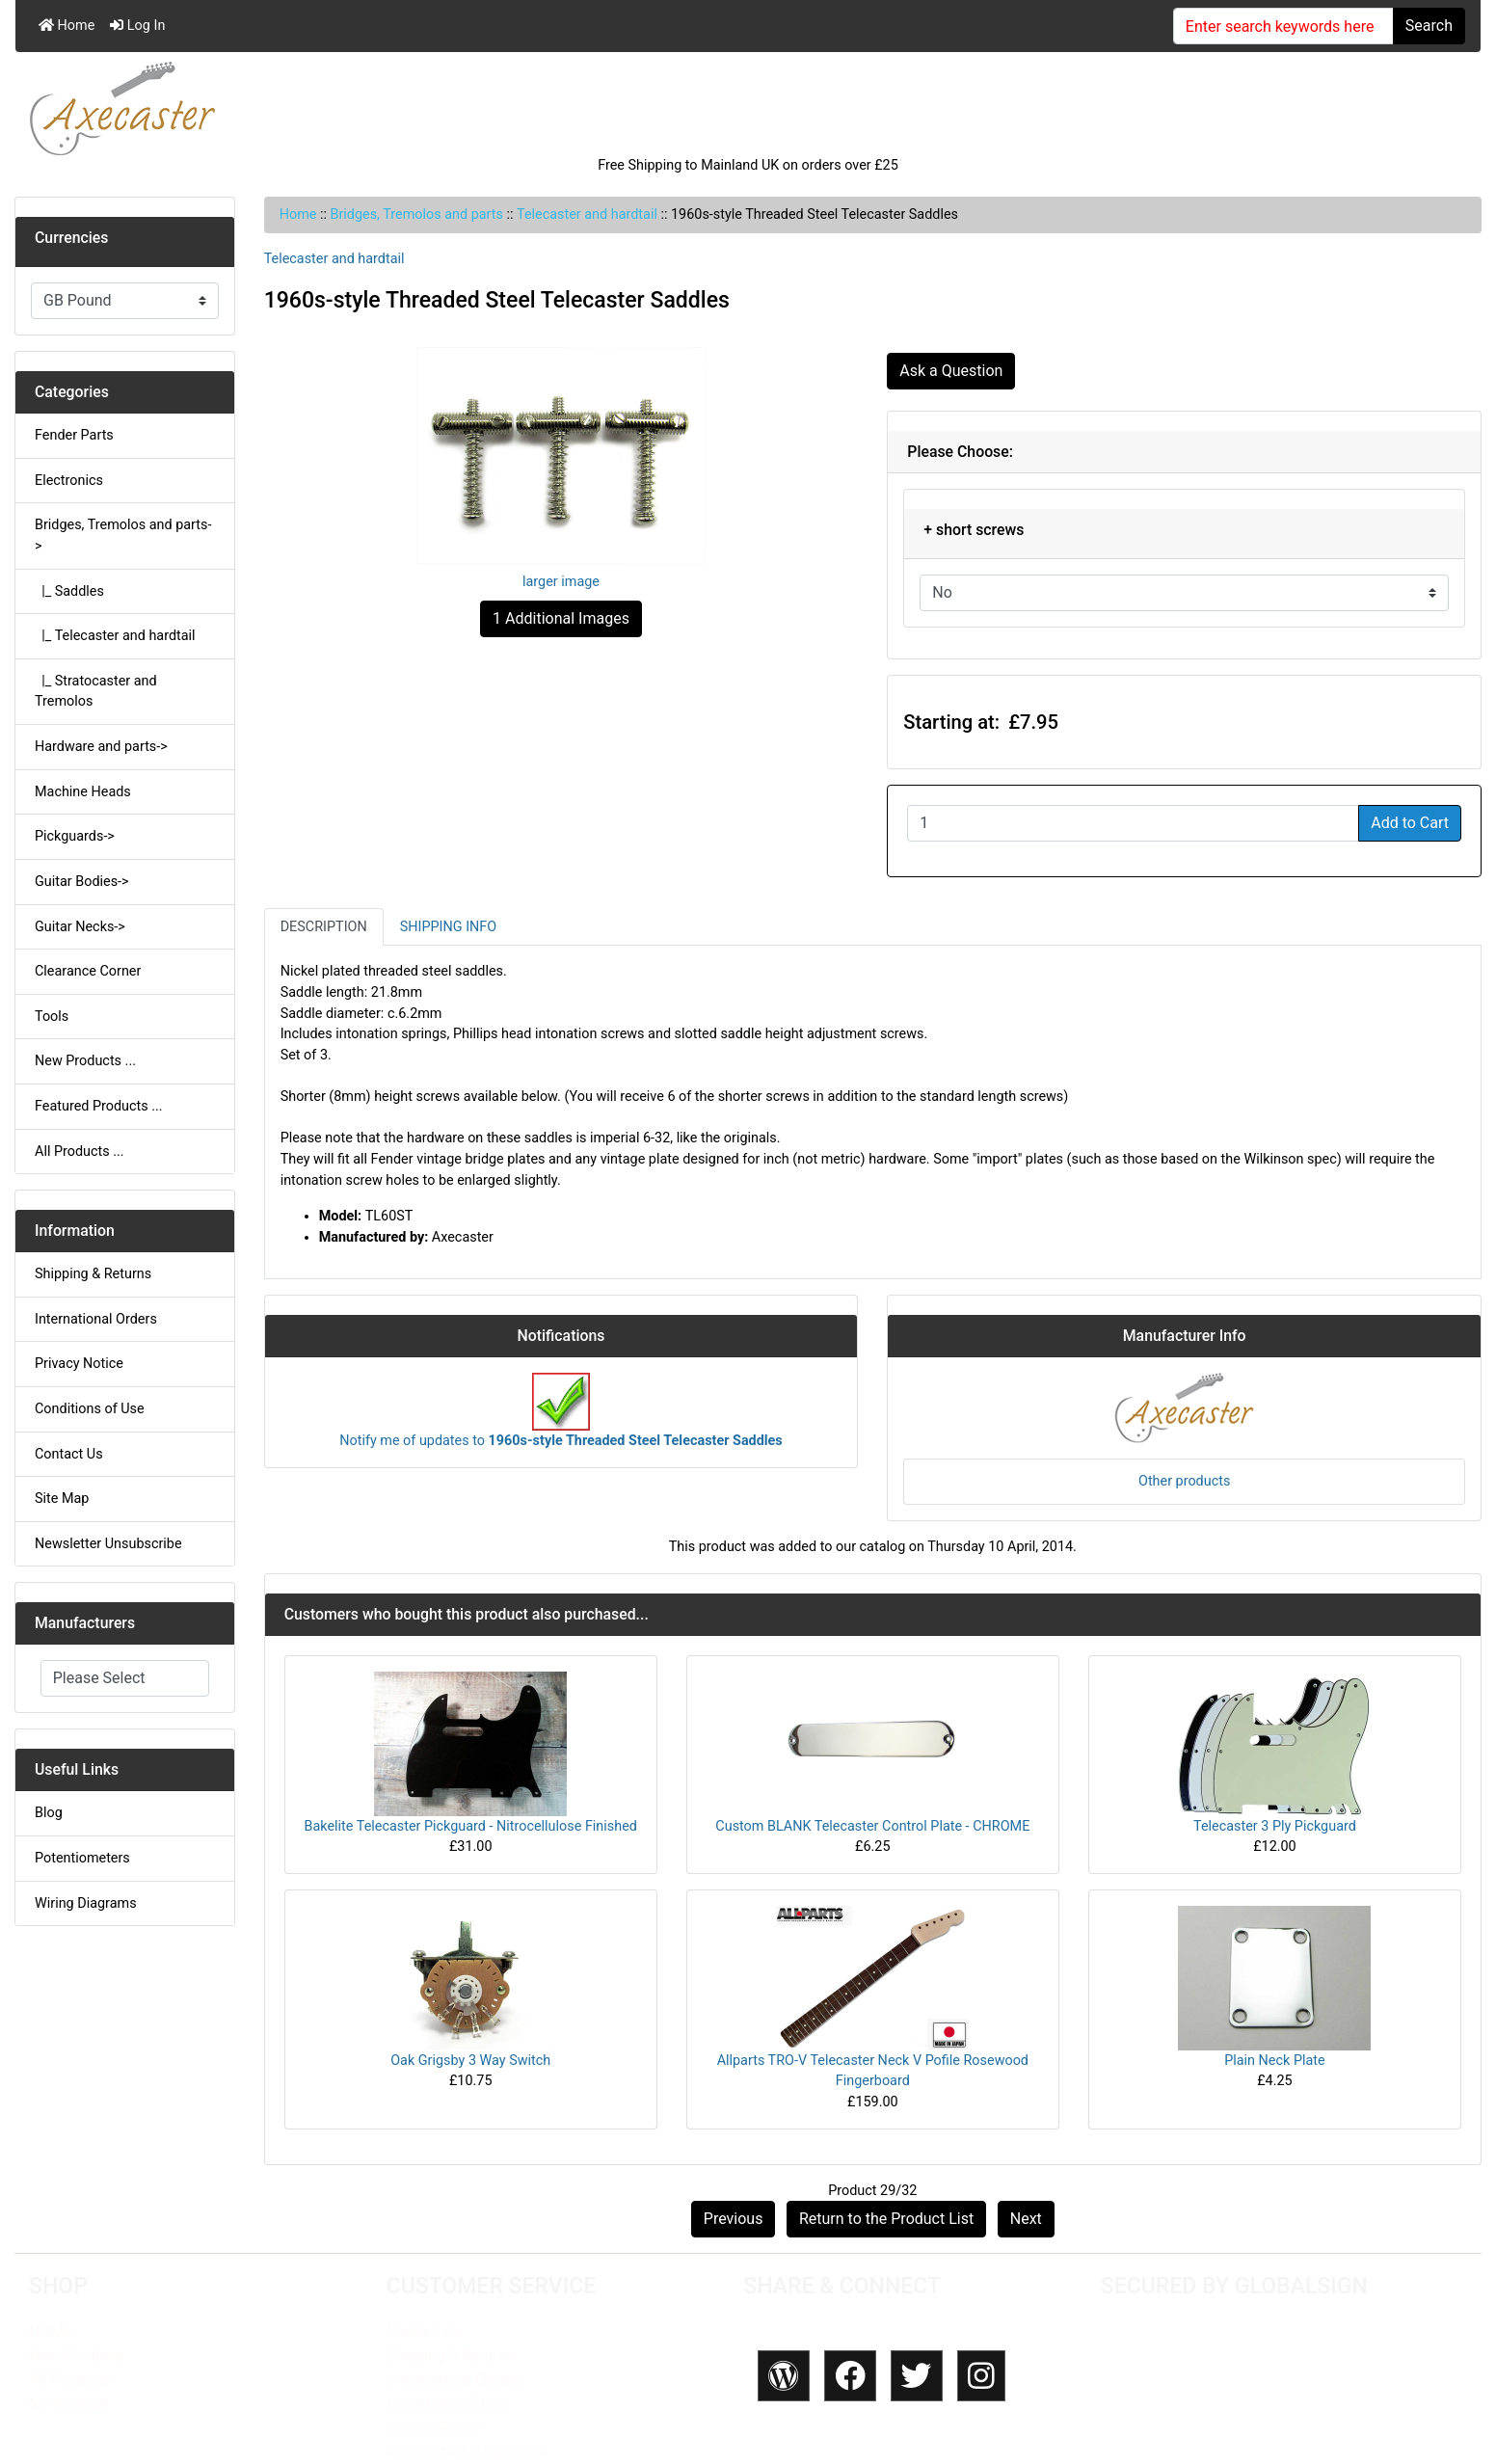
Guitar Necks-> (80, 927)
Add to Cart (1410, 823)
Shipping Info (448, 927)
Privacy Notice (79, 1363)
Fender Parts (74, 435)
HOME (50, 2331)
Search (1429, 25)
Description (323, 927)
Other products (1184, 1481)
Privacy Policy (433, 2428)
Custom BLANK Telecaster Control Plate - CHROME (872, 1826)
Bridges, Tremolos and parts (417, 214)
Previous (733, 2219)
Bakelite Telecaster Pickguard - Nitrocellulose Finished (471, 1826)
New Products (76, 2355)
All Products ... (79, 1151)
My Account (69, 2404)
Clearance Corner (88, 971)
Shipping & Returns (93, 1274)
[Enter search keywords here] (1283, 26)
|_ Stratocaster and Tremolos (96, 691)
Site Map (62, 1498)
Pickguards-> (75, 836)
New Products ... (85, 1061)
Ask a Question (950, 371)
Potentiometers (82, 1858)
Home (66, 25)
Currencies (71, 237)
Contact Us (69, 1454)
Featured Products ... (99, 1106)
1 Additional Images (561, 618)
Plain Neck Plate (1274, 2060)
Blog (49, 1813)
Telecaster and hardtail (587, 214)
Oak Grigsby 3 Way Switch (470, 2060)
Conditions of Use (90, 1409)
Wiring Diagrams (86, 1903)
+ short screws (973, 530)
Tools (51, 1016)
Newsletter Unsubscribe (108, 1544)
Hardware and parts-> (101, 746)
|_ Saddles (69, 591)
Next (1026, 2219)
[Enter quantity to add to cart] (1133, 823)
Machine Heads (83, 792)
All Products (70, 2379)
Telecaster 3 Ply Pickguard (1274, 1826)
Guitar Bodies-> (82, 881)
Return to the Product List (886, 2219)
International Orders (96, 1319)
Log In (137, 25)
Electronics (69, 480)
